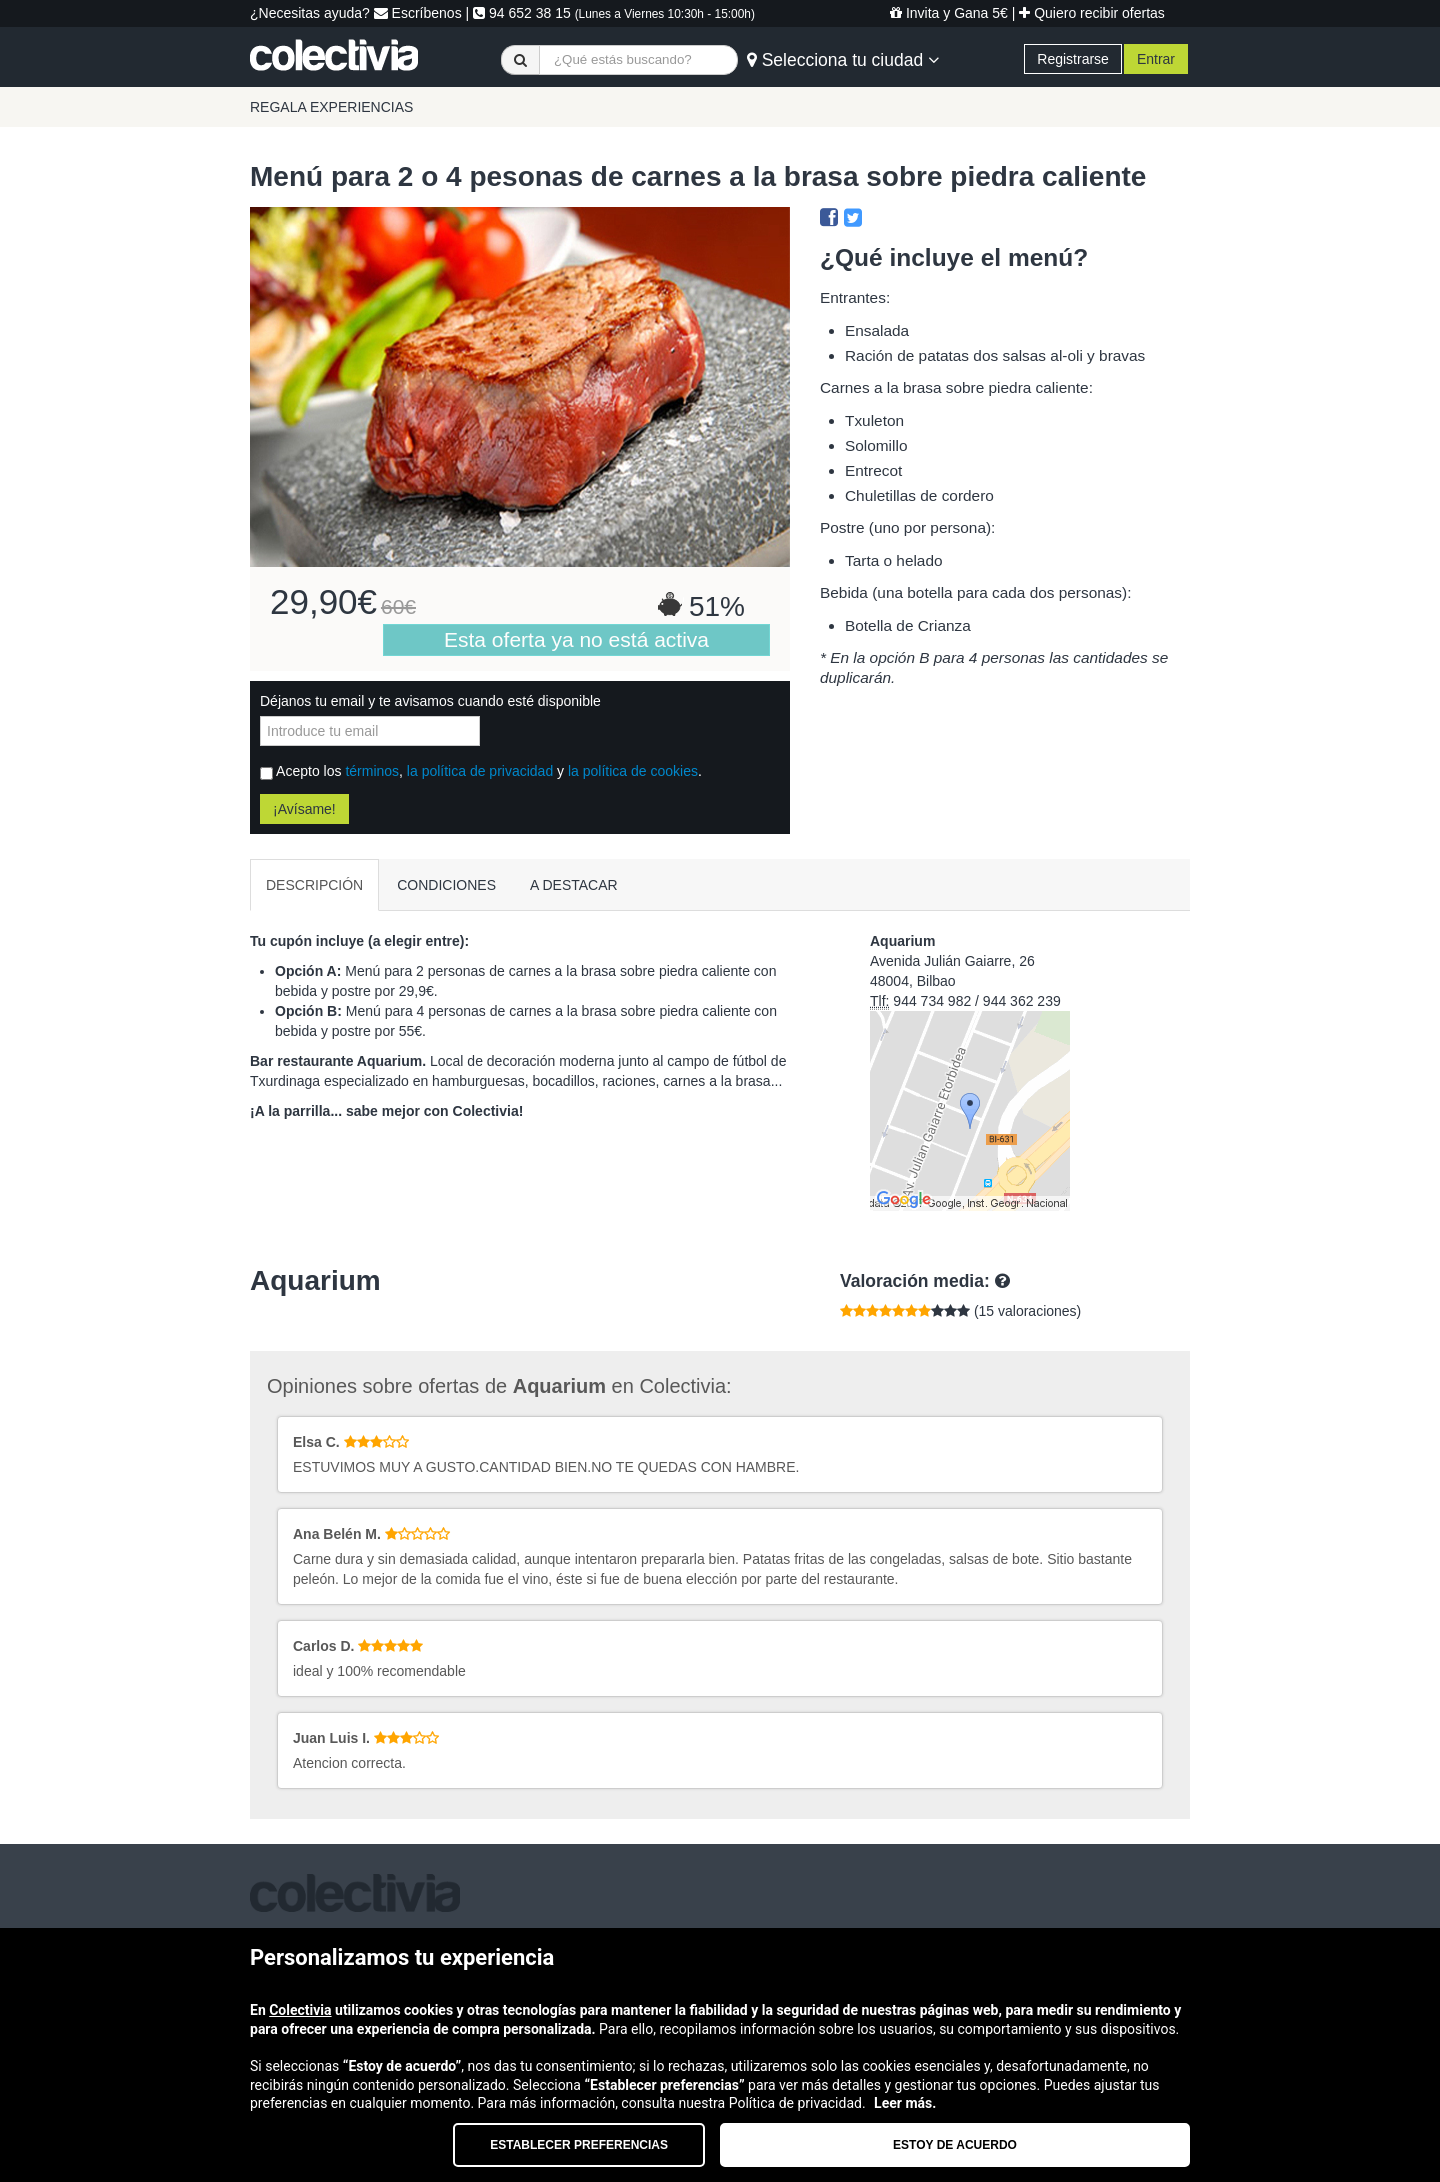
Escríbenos (418, 13)
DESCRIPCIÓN (314, 885)
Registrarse (1073, 59)
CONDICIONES (446, 885)
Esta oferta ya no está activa (576, 639)
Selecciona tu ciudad (843, 60)
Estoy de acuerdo (955, 2145)
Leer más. (905, 2103)
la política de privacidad (480, 771)
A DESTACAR (574, 885)
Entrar (1156, 59)
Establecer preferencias (579, 2145)
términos (372, 771)
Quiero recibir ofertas (1092, 13)
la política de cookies (633, 771)
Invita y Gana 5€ (949, 13)
